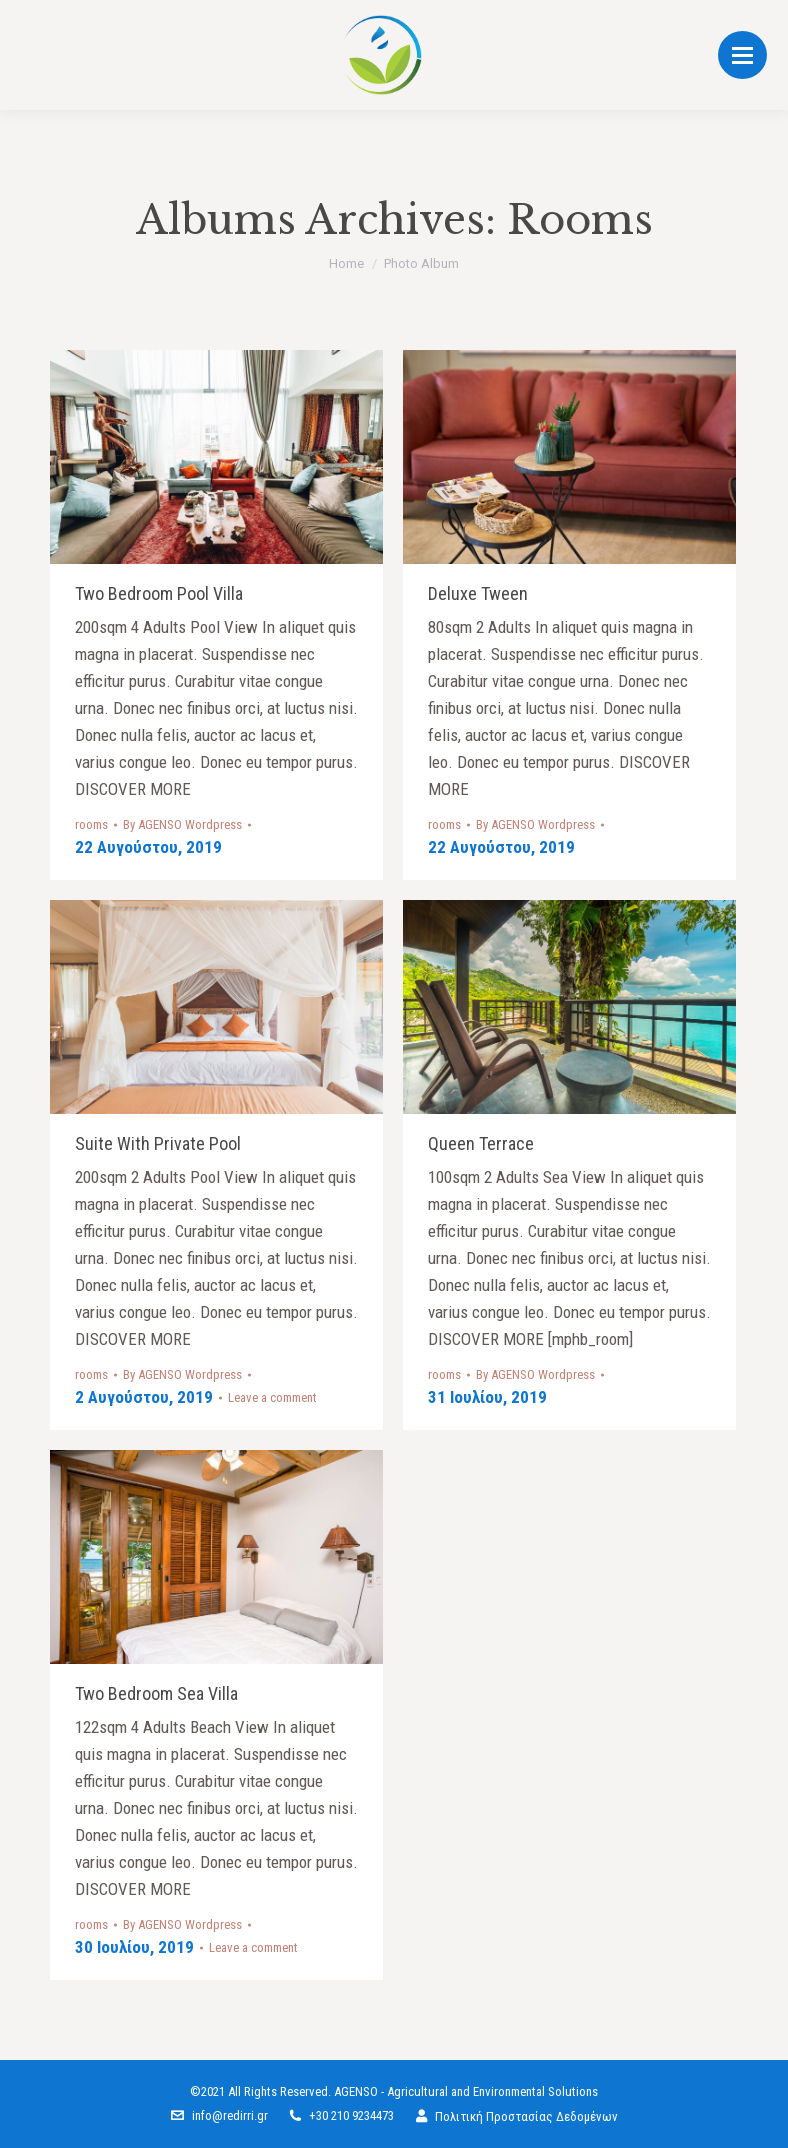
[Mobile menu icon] (742, 55)
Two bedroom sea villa (156, 1693)
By (182, 824)
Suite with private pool (158, 1143)
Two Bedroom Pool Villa (159, 593)
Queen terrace (481, 1143)
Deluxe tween (478, 593)
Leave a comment (272, 1397)
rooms (91, 824)
